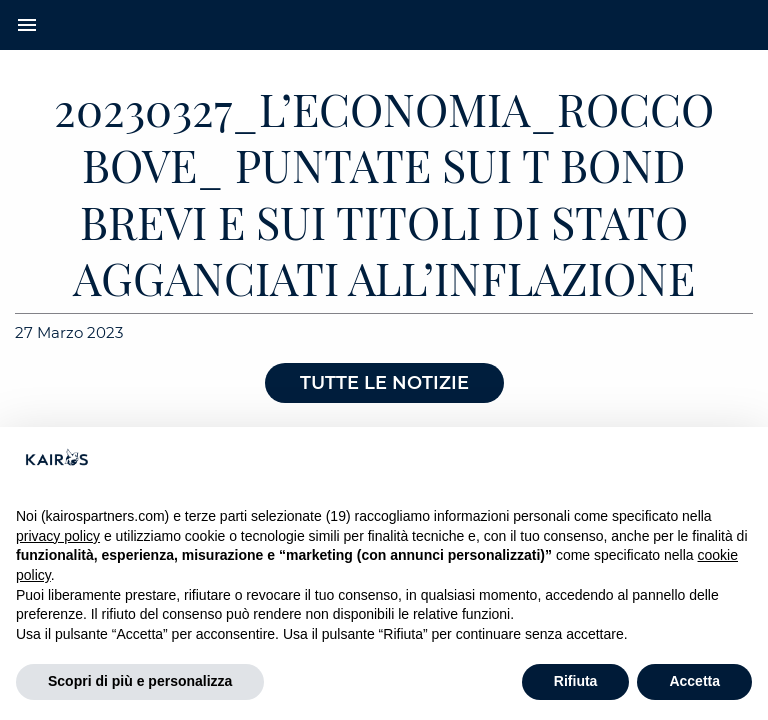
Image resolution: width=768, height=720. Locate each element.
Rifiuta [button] (576, 681)
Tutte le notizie (384, 383)
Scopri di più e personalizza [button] (140, 681)
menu (27, 25)
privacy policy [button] (58, 536)
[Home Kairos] (384, 25)
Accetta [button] (694, 681)
